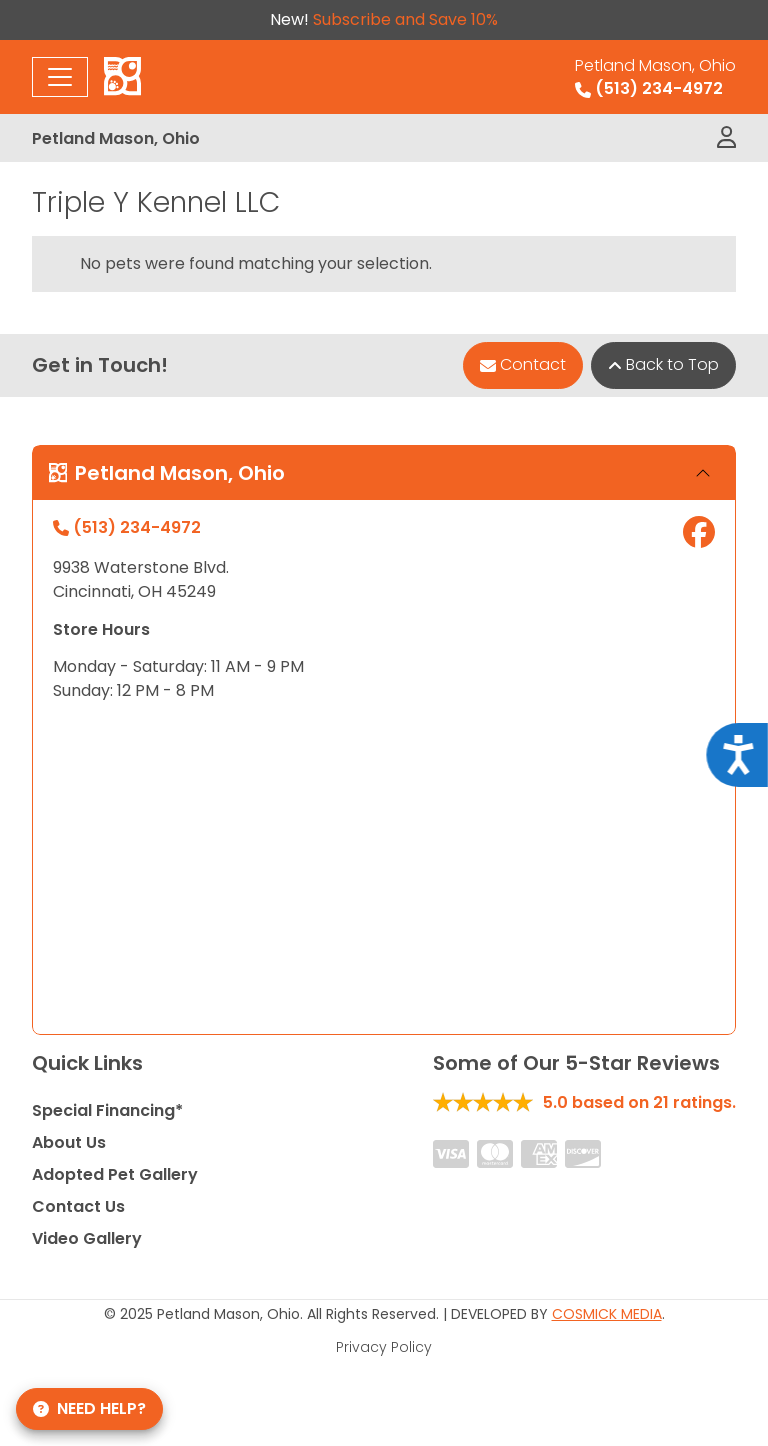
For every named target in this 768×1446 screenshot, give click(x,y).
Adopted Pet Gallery (115, 1174)
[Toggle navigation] (60, 77)
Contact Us (78, 1206)
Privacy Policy (384, 1347)
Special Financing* (107, 1110)
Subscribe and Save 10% (405, 19)
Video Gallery (87, 1238)
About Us (69, 1142)
